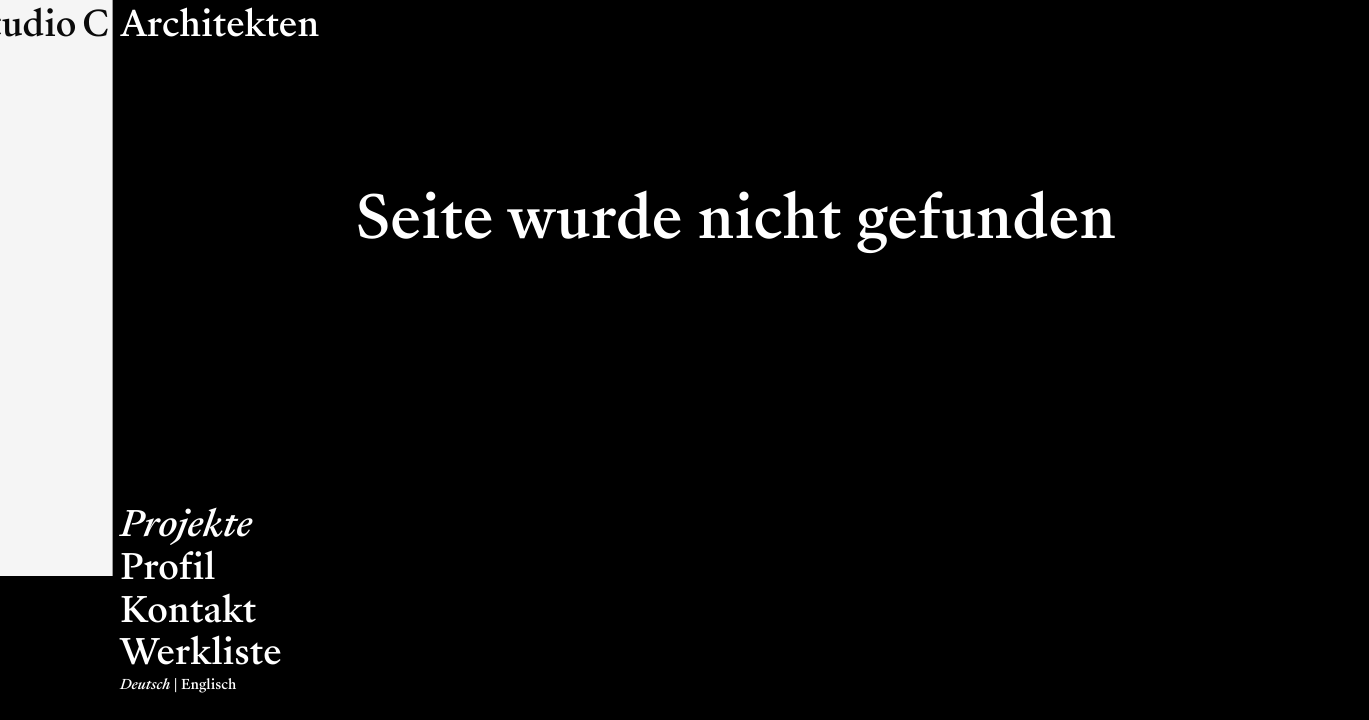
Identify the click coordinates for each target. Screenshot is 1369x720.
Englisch (208, 685)
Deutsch (145, 685)
